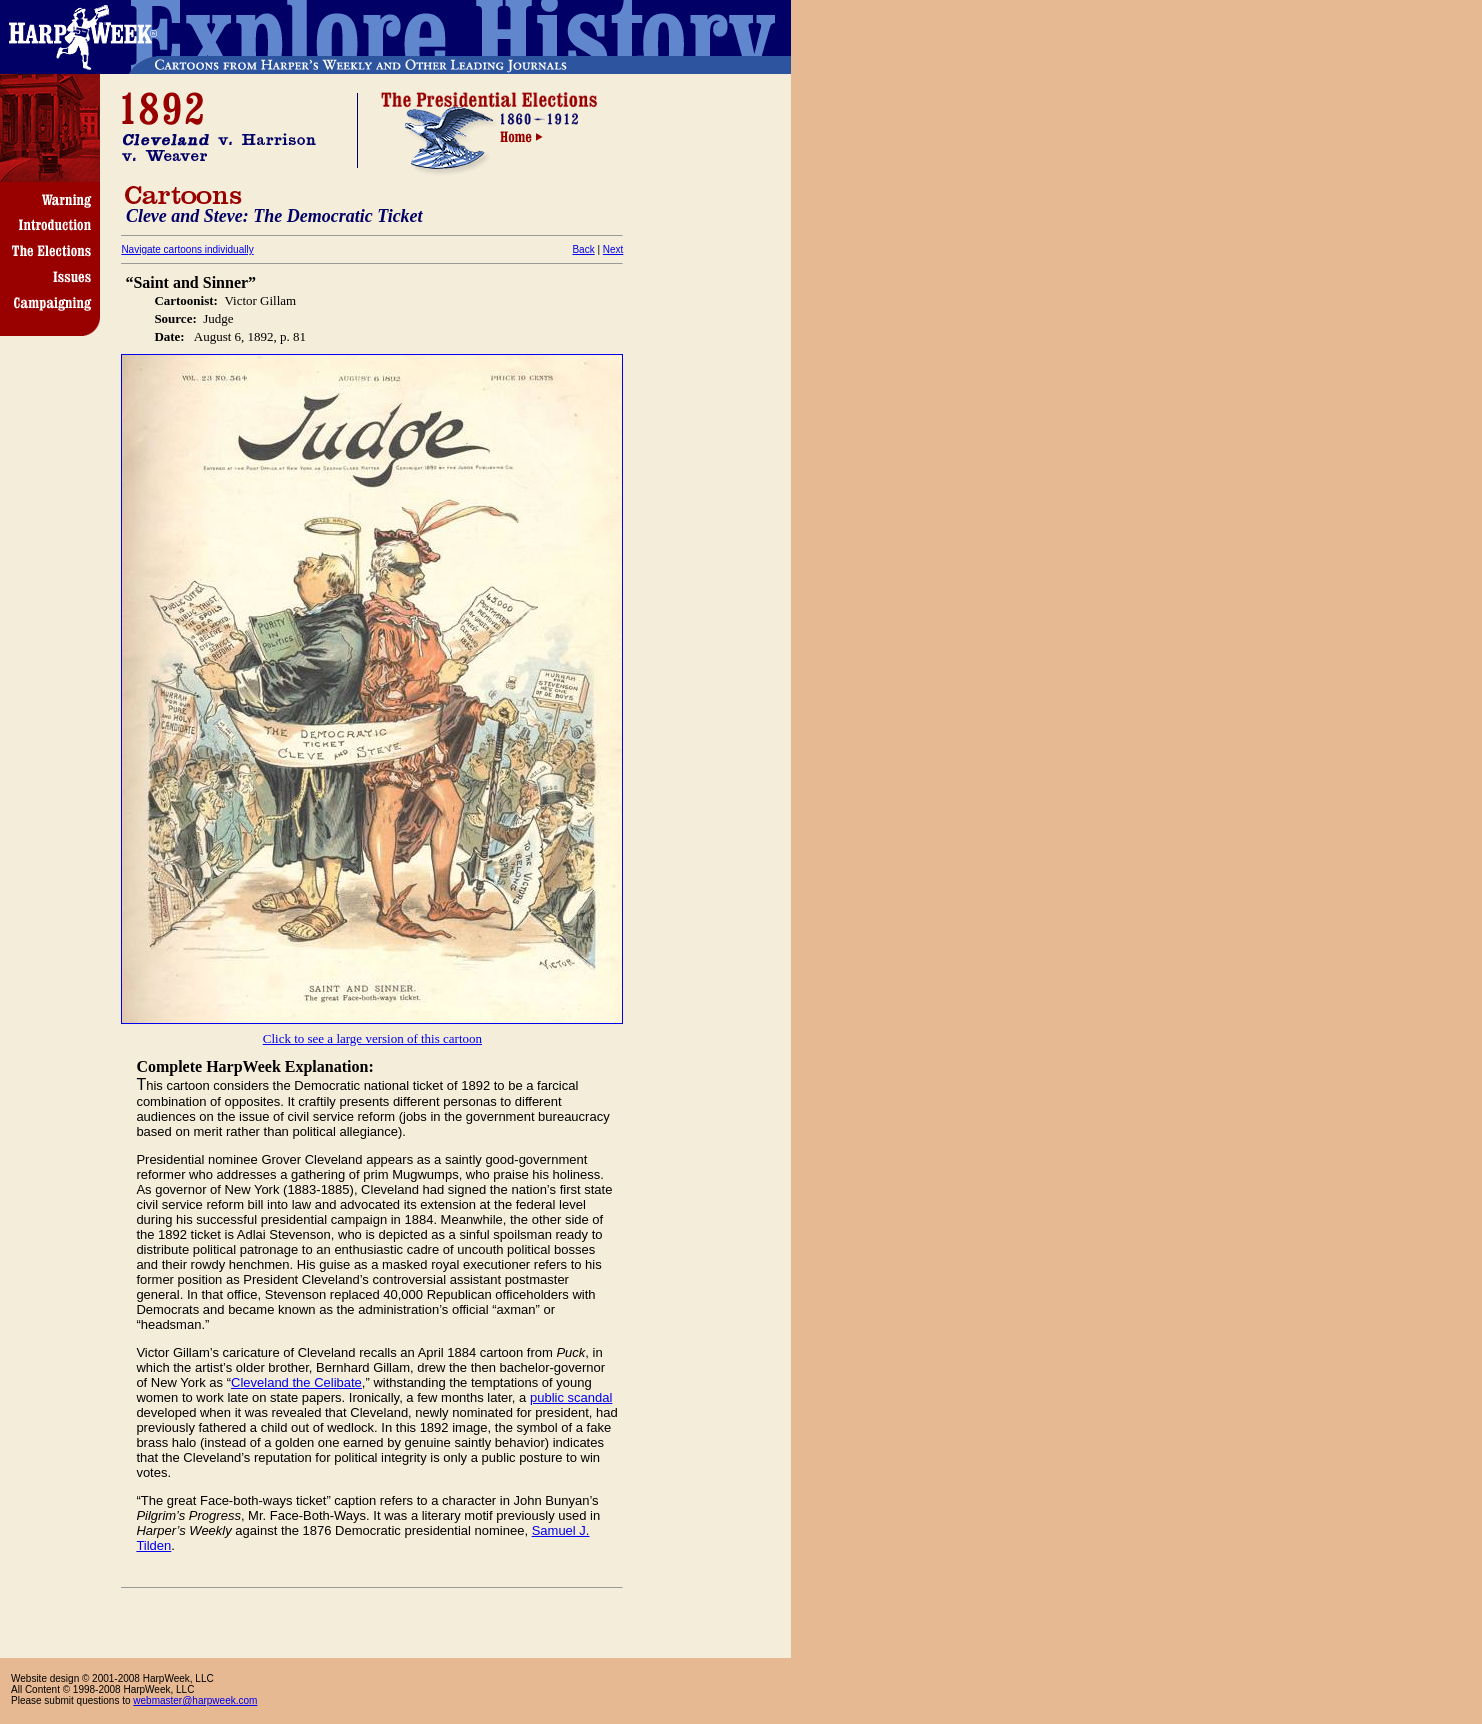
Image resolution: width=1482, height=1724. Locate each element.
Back (583, 249)
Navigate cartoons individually (187, 249)
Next (613, 249)
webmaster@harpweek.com (195, 1700)
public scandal (571, 1397)
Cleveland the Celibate (296, 1382)
